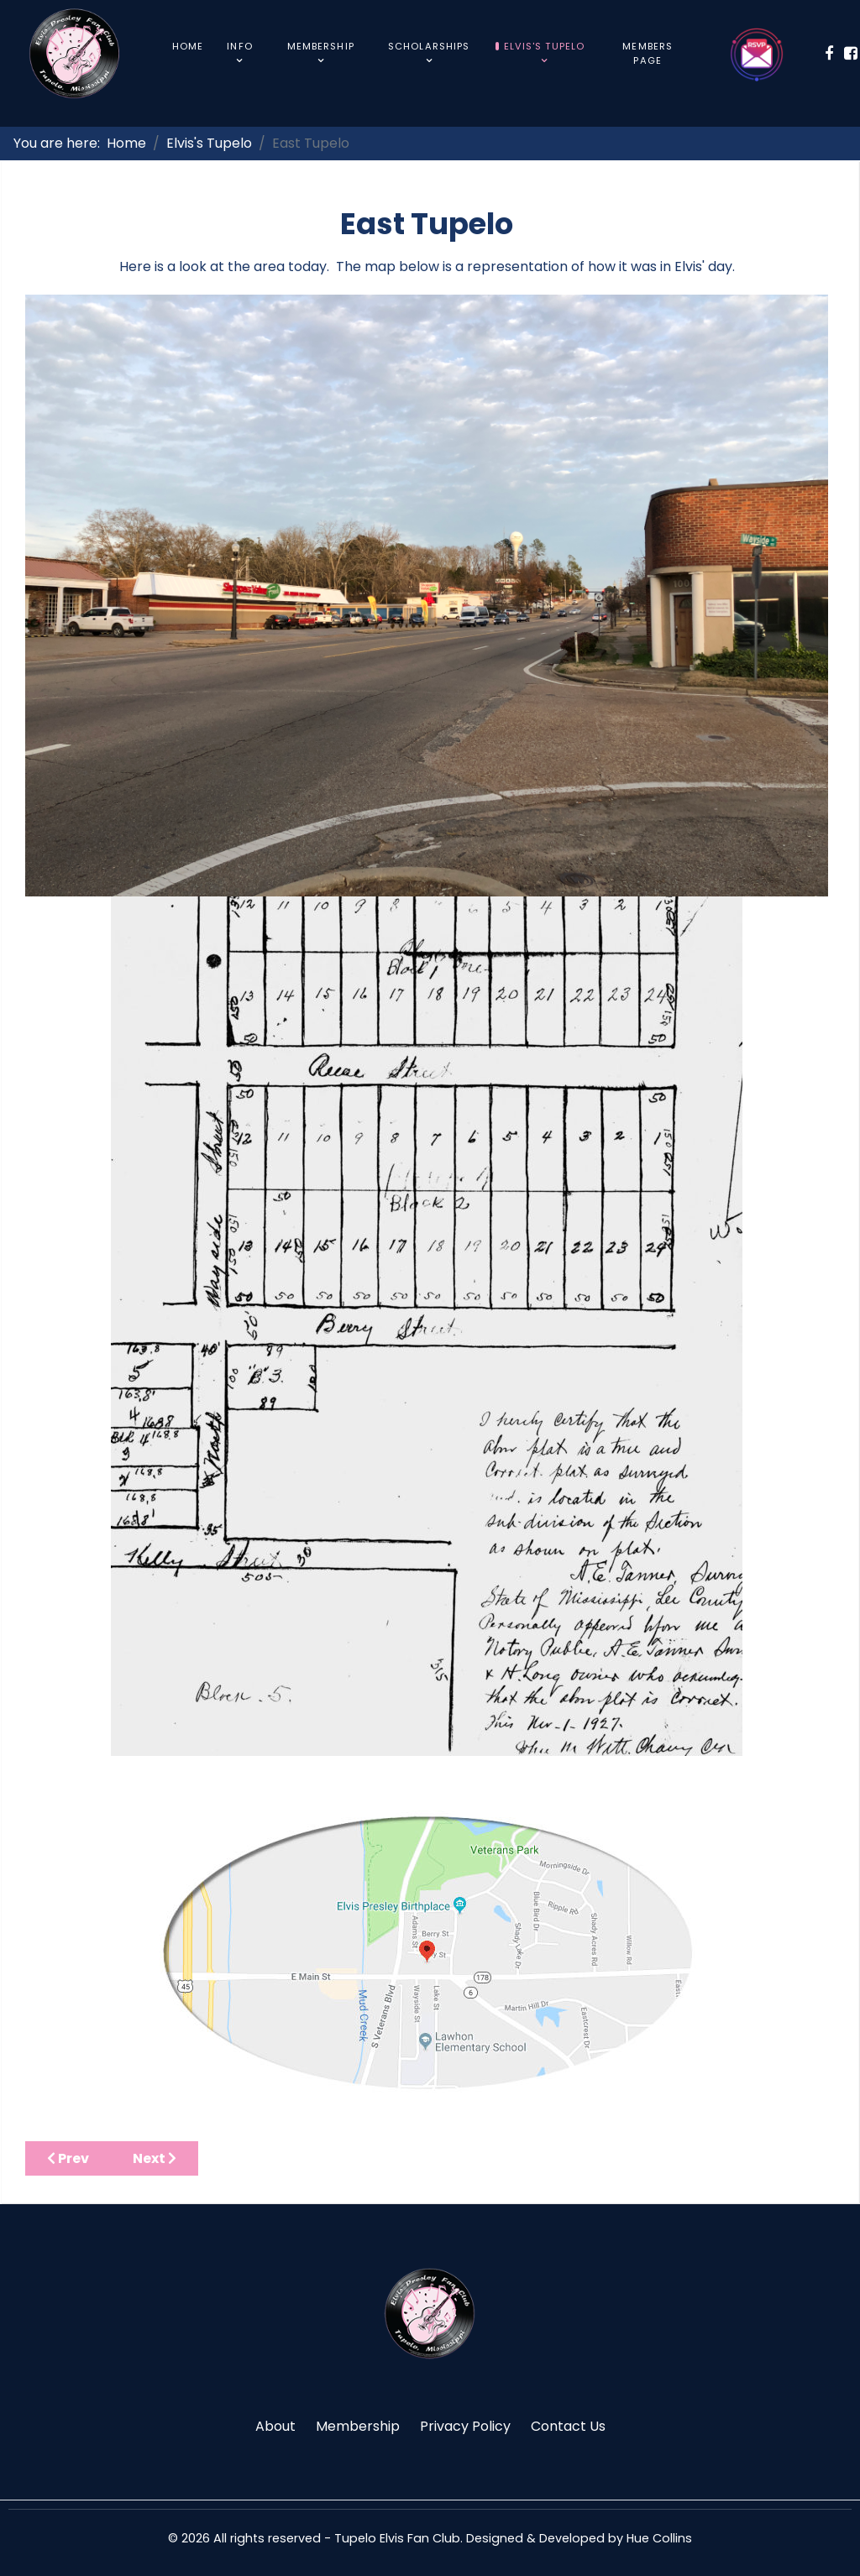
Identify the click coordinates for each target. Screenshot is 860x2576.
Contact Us (568, 2426)
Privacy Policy (465, 2426)
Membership (358, 2426)
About (275, 2426)
